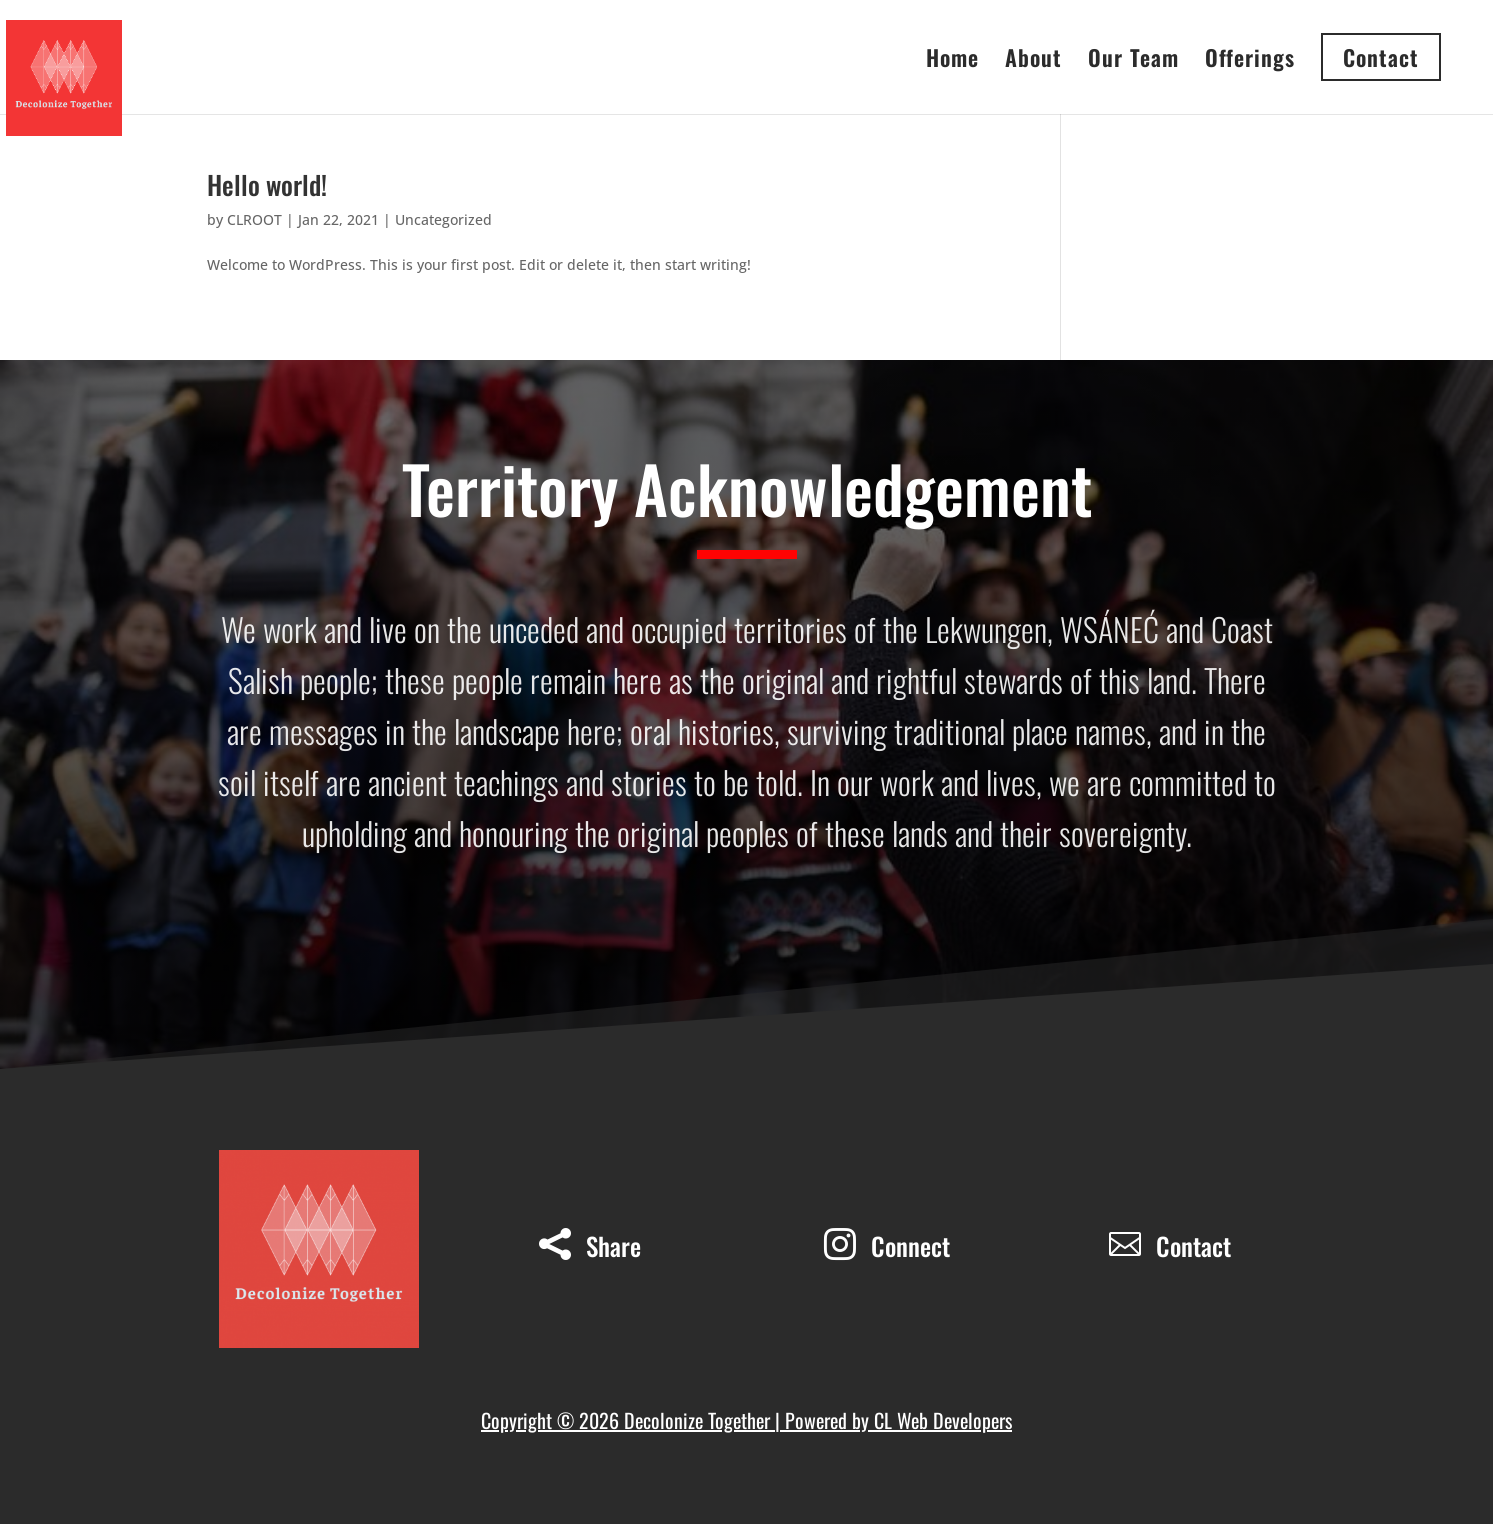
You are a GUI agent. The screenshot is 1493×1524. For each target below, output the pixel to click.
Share (613, 1245)
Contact (1193, 1245)
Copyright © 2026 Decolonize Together (628, 1420)
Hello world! (267, 184)
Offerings (1250, 61)
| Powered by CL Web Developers (893, 1420)
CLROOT (254, 219)
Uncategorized (443, 219)
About (1033, 61)
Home (952, 61)
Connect (910, 1245)
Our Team (1133, 61)
